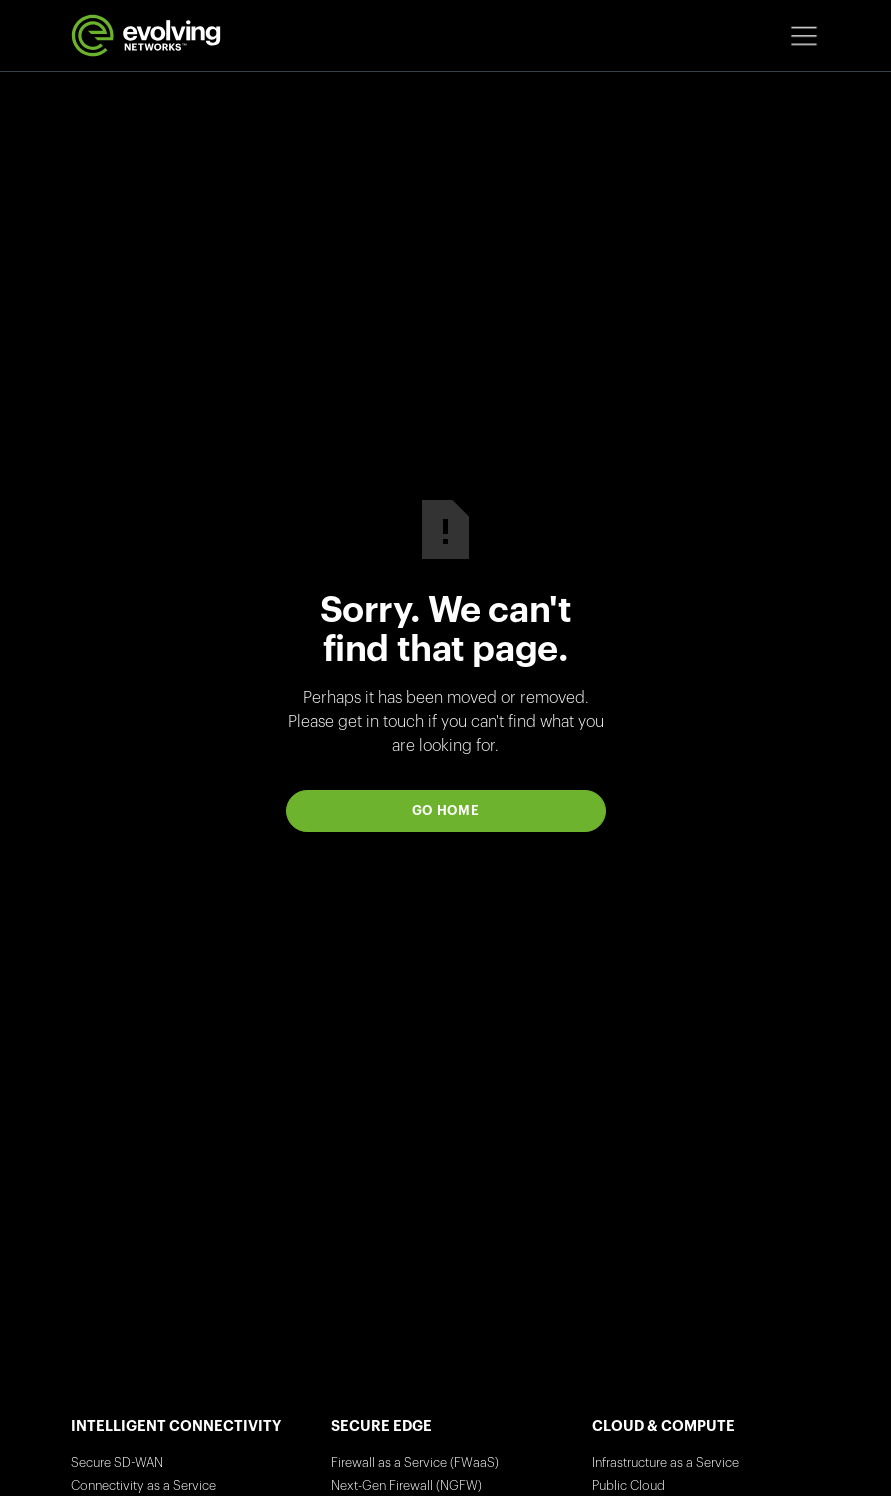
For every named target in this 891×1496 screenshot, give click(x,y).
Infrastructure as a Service (665, 1463)
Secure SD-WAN (117, 1463)
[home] (146, 35)
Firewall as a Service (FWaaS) (415, 1463)
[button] (804, 36)
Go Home (446, 810)
